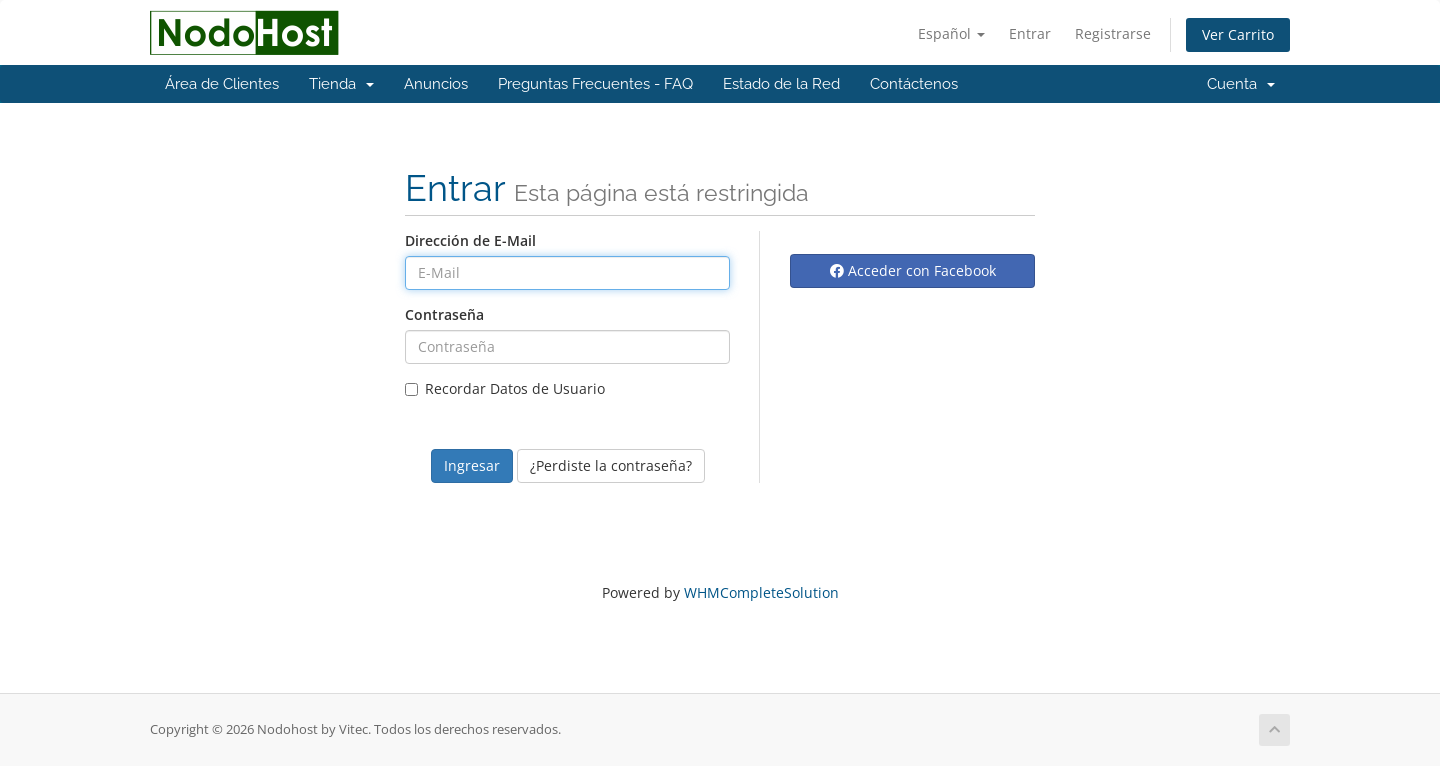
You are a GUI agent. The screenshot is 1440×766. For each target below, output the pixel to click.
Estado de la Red (781, 84)
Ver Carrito (1238, 34)
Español (951, 33)
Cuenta (1241, 84)
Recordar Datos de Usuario (505, 388)
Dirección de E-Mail (470, 240)
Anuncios (436, 84)
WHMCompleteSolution (761, 592)
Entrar (1030, 33)
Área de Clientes (222, 84)
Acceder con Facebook (913, 270)
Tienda (341, 84)
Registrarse (1113, 33)
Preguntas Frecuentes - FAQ (595, 84)
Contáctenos (914, 84)
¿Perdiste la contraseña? (611, 465)
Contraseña (444, 314)
